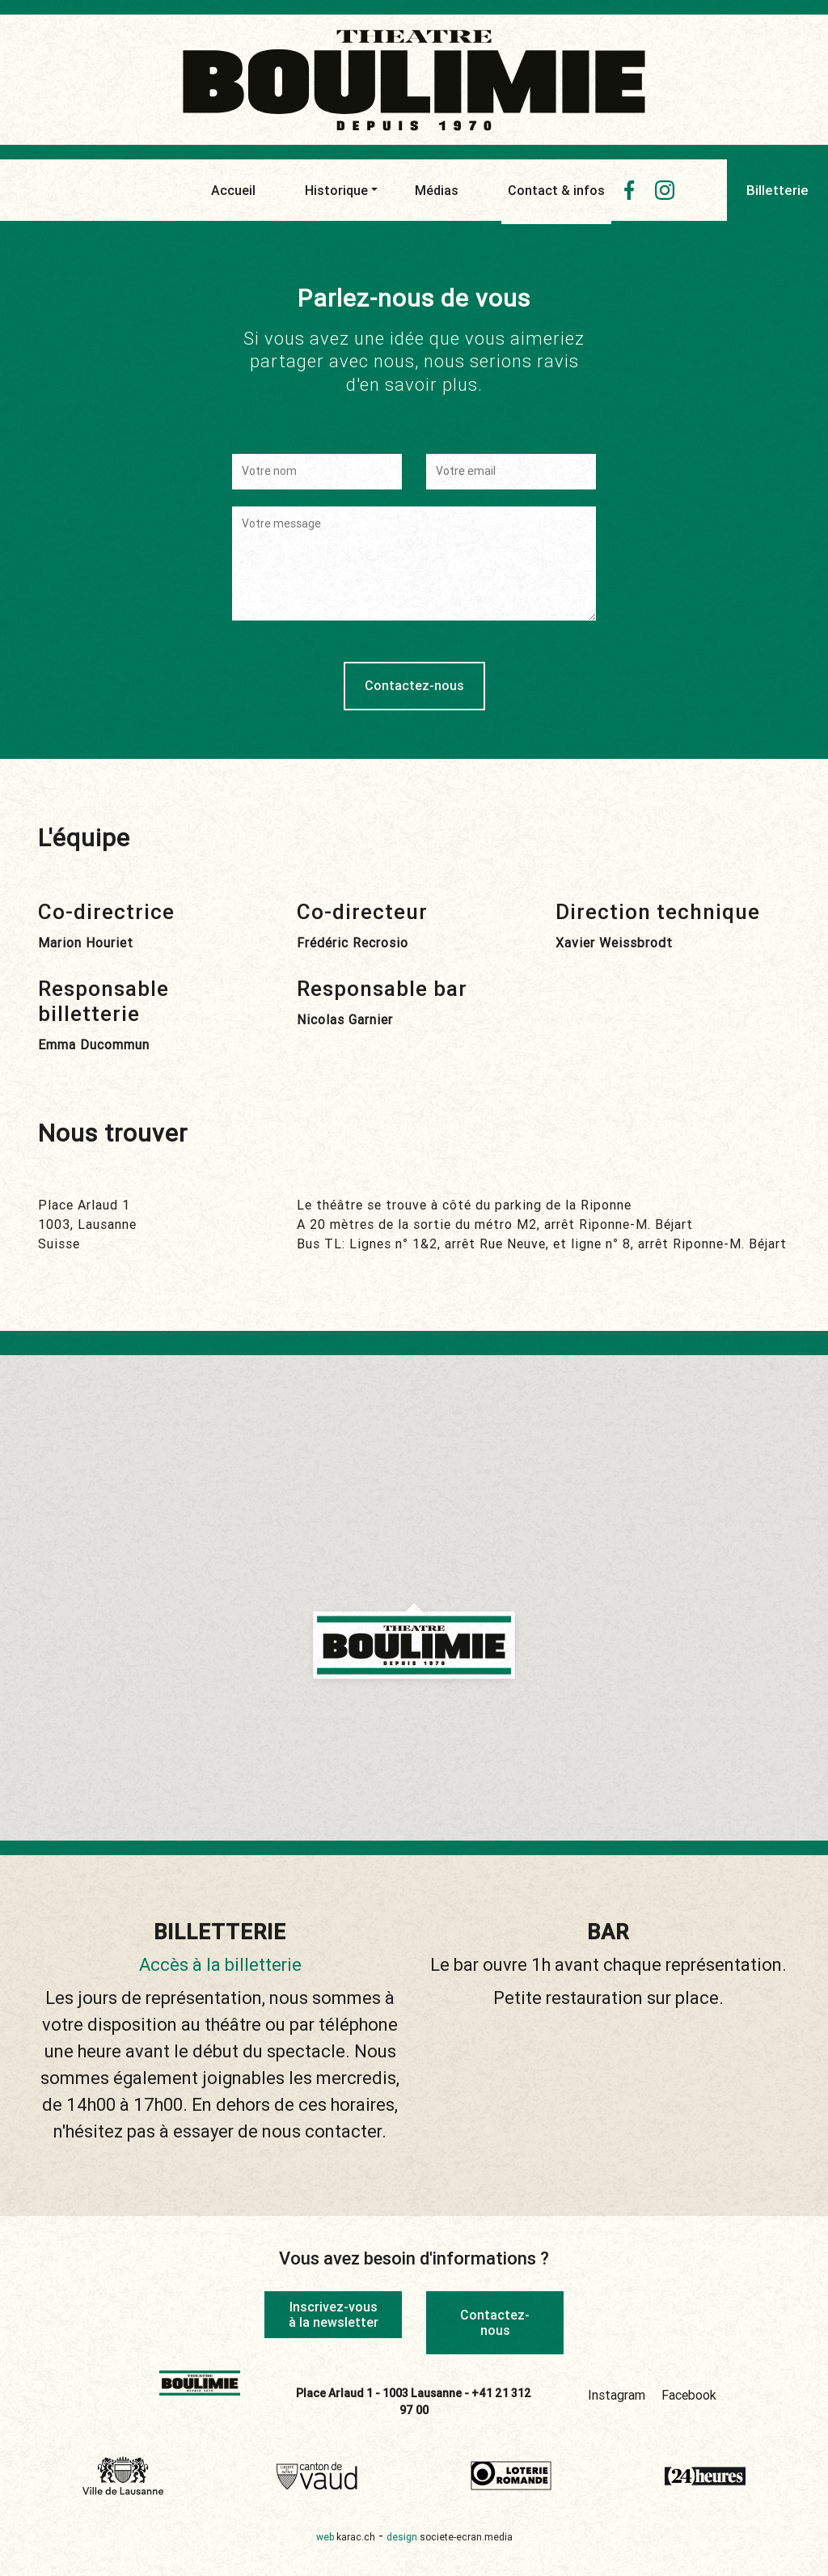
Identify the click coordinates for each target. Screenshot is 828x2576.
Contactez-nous (495, 2322)
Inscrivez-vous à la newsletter (333, 2314)
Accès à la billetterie (220, 1965)
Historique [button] (336, 190)
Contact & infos (556, 194)
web (345, 2535)
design (450, 2535)
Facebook (688, 2393)
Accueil (233, 190)
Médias (436, 190)
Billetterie (777, 190)
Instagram (616, 2393)
